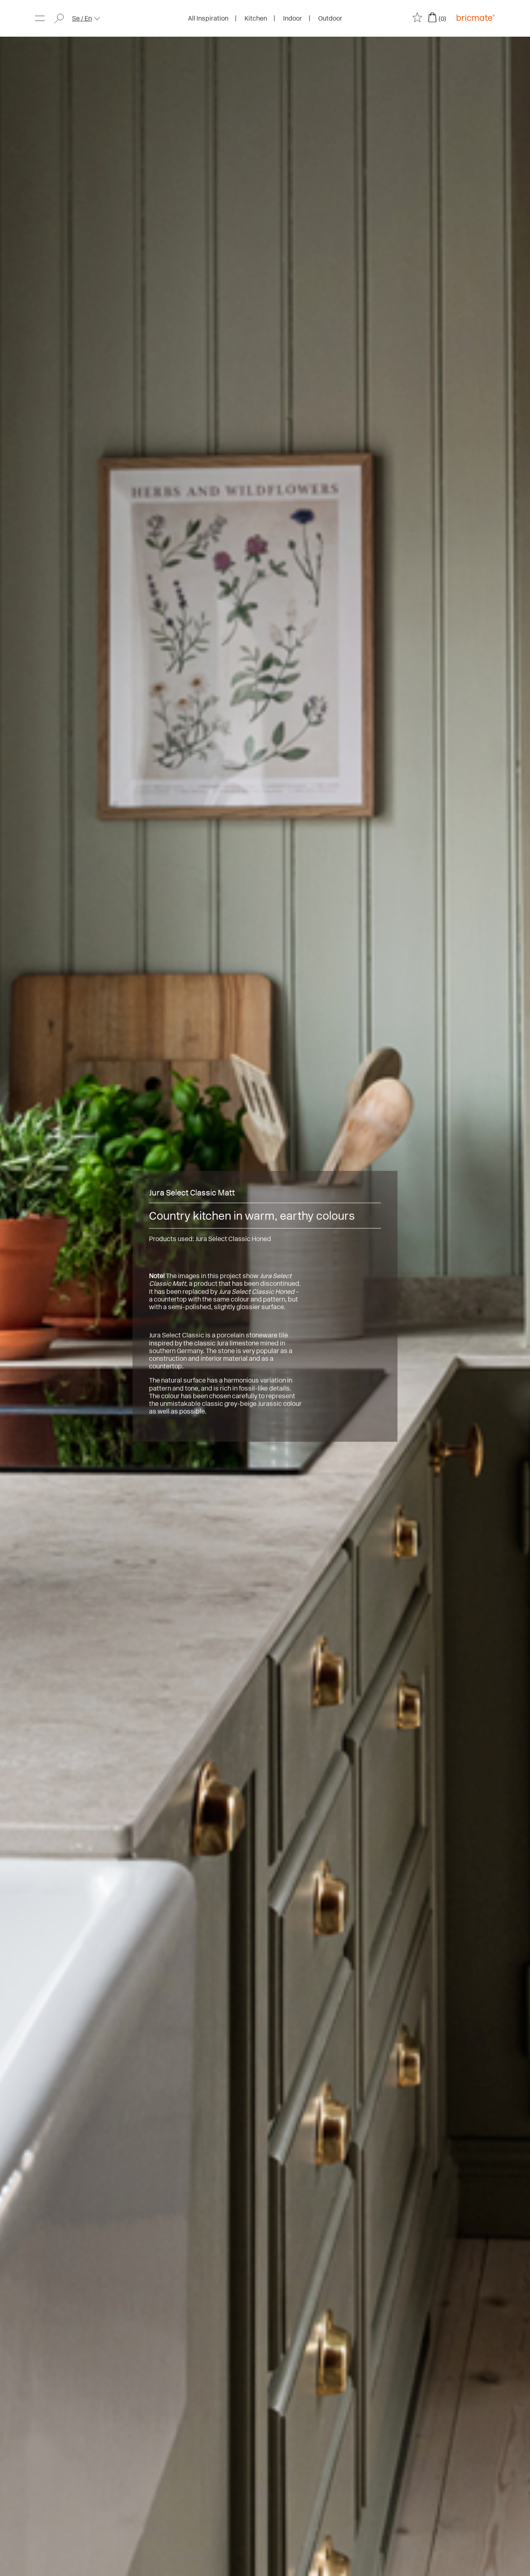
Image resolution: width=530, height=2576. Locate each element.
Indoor (292, 18)
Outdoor (330, 18)
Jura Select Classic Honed (233, 1239)
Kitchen (255, 18)
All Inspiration (208, 18)
